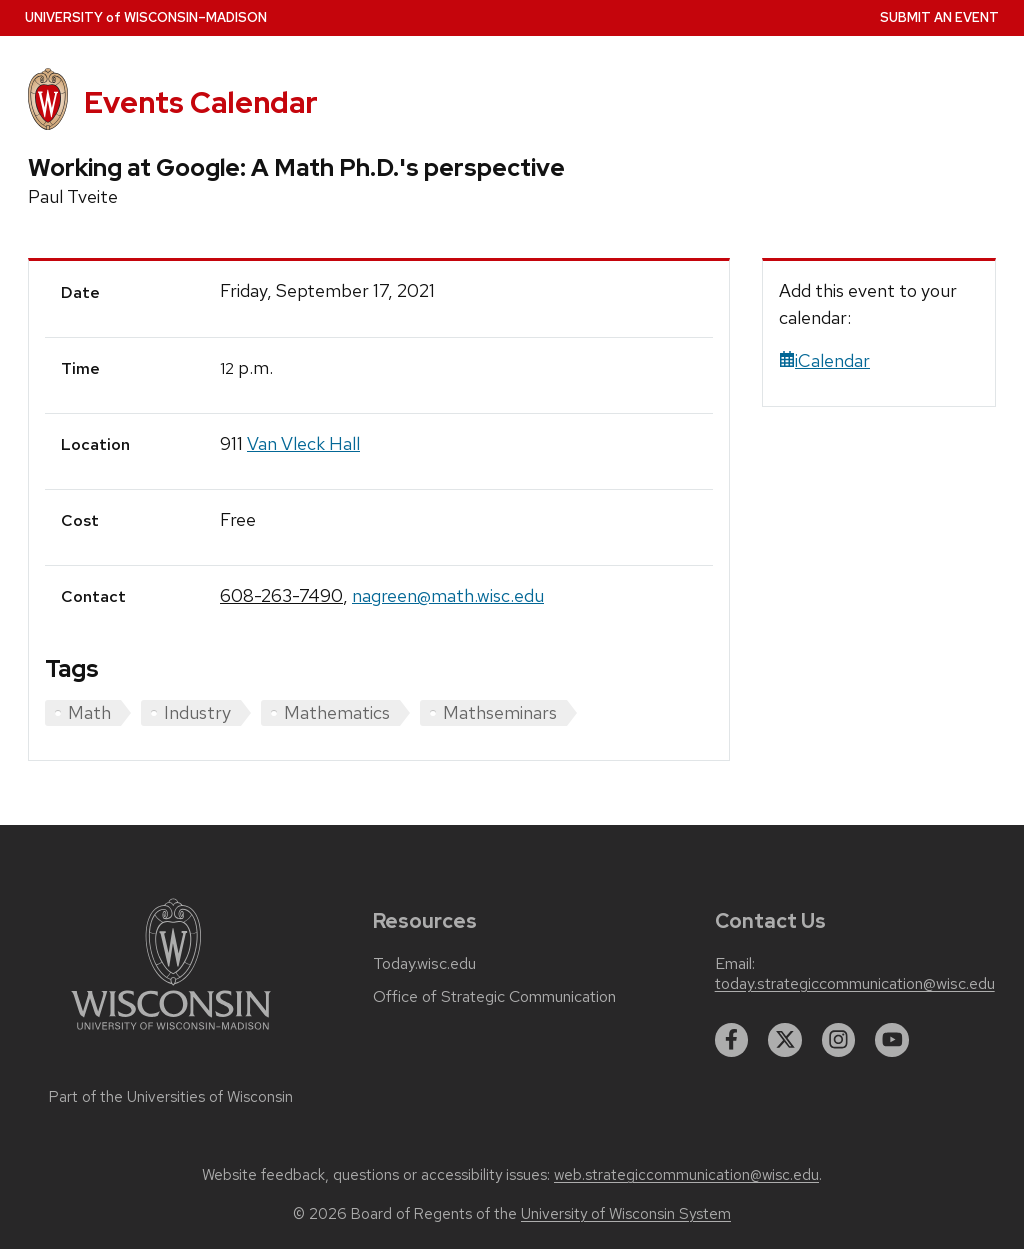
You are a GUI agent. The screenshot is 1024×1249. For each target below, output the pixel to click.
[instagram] (839, 1040)
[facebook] (732, 1040)
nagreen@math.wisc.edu (448, 595)
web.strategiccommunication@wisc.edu (686, 1175)
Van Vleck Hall (303, 443)
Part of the (171, 1097)
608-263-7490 (281, 595)
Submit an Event (939, 17)
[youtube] (892, 1040)
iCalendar (824, 360)
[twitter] (785, 1040)
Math (89, 712)
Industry (197, 712)
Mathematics (337, 712)
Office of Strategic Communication (494, 997)
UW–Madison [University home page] (146, 17)
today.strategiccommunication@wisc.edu (855, 984)
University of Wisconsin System (626, 1214)
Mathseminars (500, 712)
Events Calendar (201, 102)
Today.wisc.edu (424, 964)
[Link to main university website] (171, 1033)
